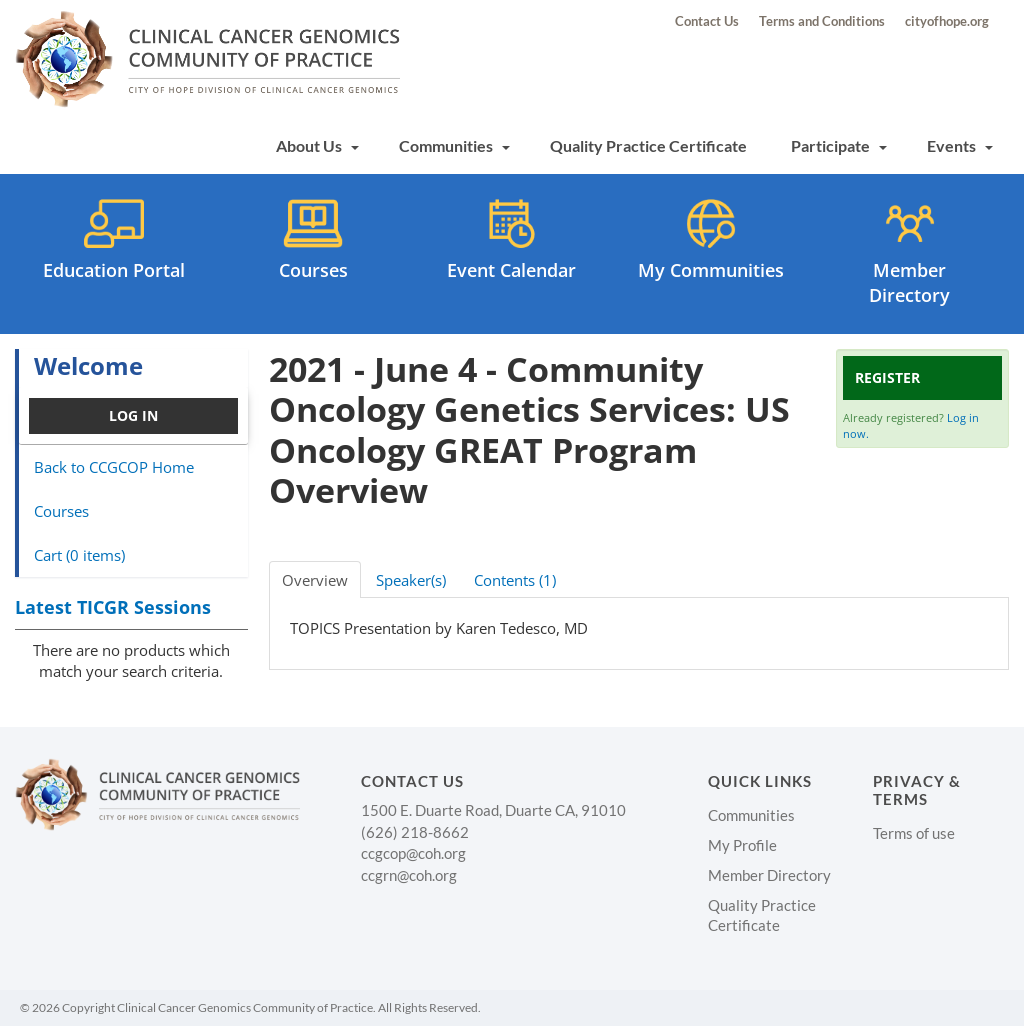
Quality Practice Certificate (648, 145)
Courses (61, 511)
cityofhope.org (947, 21)
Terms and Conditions (822, 21)
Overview (315, 580)
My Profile (742, 845)
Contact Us (707, 21)
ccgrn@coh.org (409, 875)
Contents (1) (515, 580)
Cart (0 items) (79, 555)
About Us (317, 145)
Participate (839, 145)
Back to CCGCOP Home (114, 467)
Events (960, 145)
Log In (133, 415)
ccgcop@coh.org (413, 853)
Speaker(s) (411, 580)
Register (887, 377)
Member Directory (769, 875)
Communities (454, 145)
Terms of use (914, 833)
